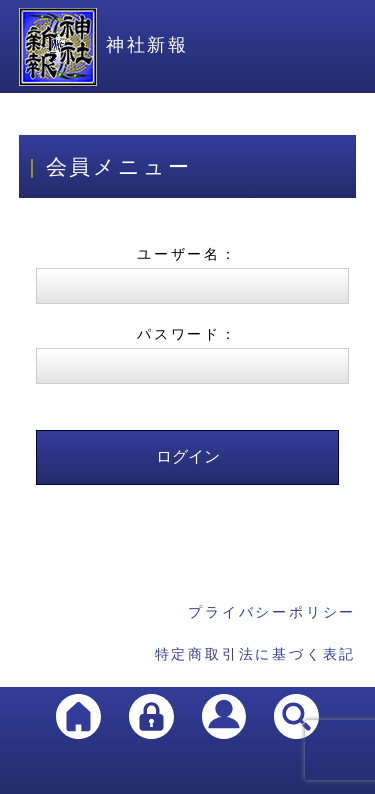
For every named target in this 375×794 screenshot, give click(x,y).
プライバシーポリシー (272, 612)
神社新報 (104, 45)
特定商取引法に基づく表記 (256, 654)
